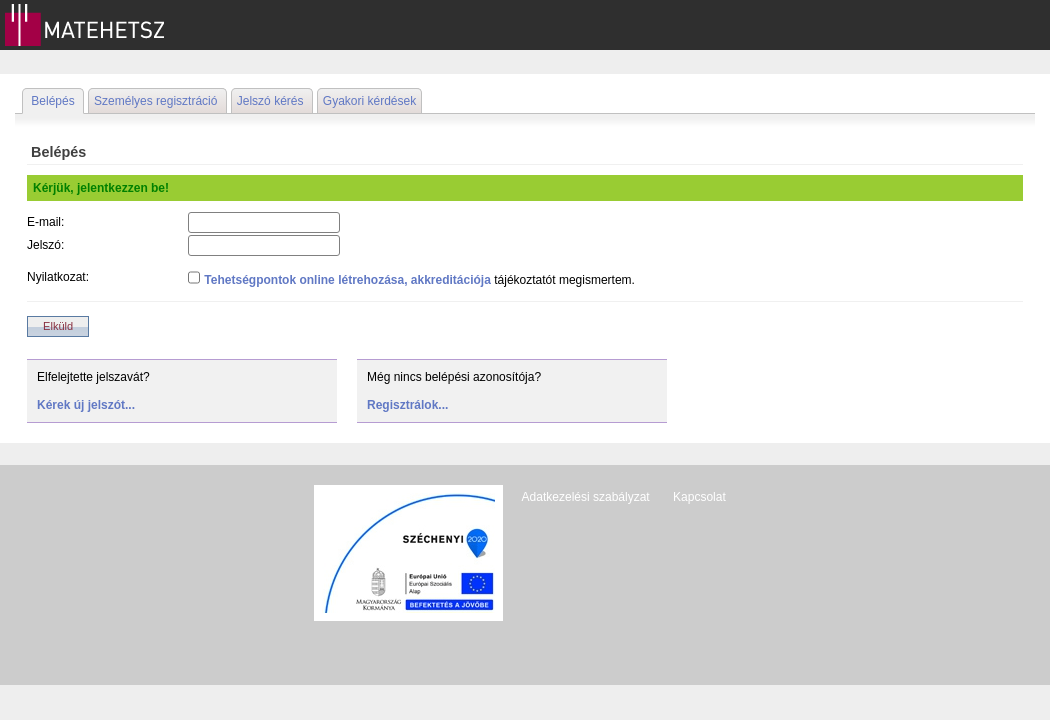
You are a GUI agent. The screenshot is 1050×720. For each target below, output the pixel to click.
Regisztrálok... (407, 405)
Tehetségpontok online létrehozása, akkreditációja (347, 280)
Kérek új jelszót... (86, 405)
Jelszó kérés (270, 101)
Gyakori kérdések (369, 101)
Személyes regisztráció (155, 101)
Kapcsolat (699, 497)
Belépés (52, 101)
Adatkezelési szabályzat (586, 497)
